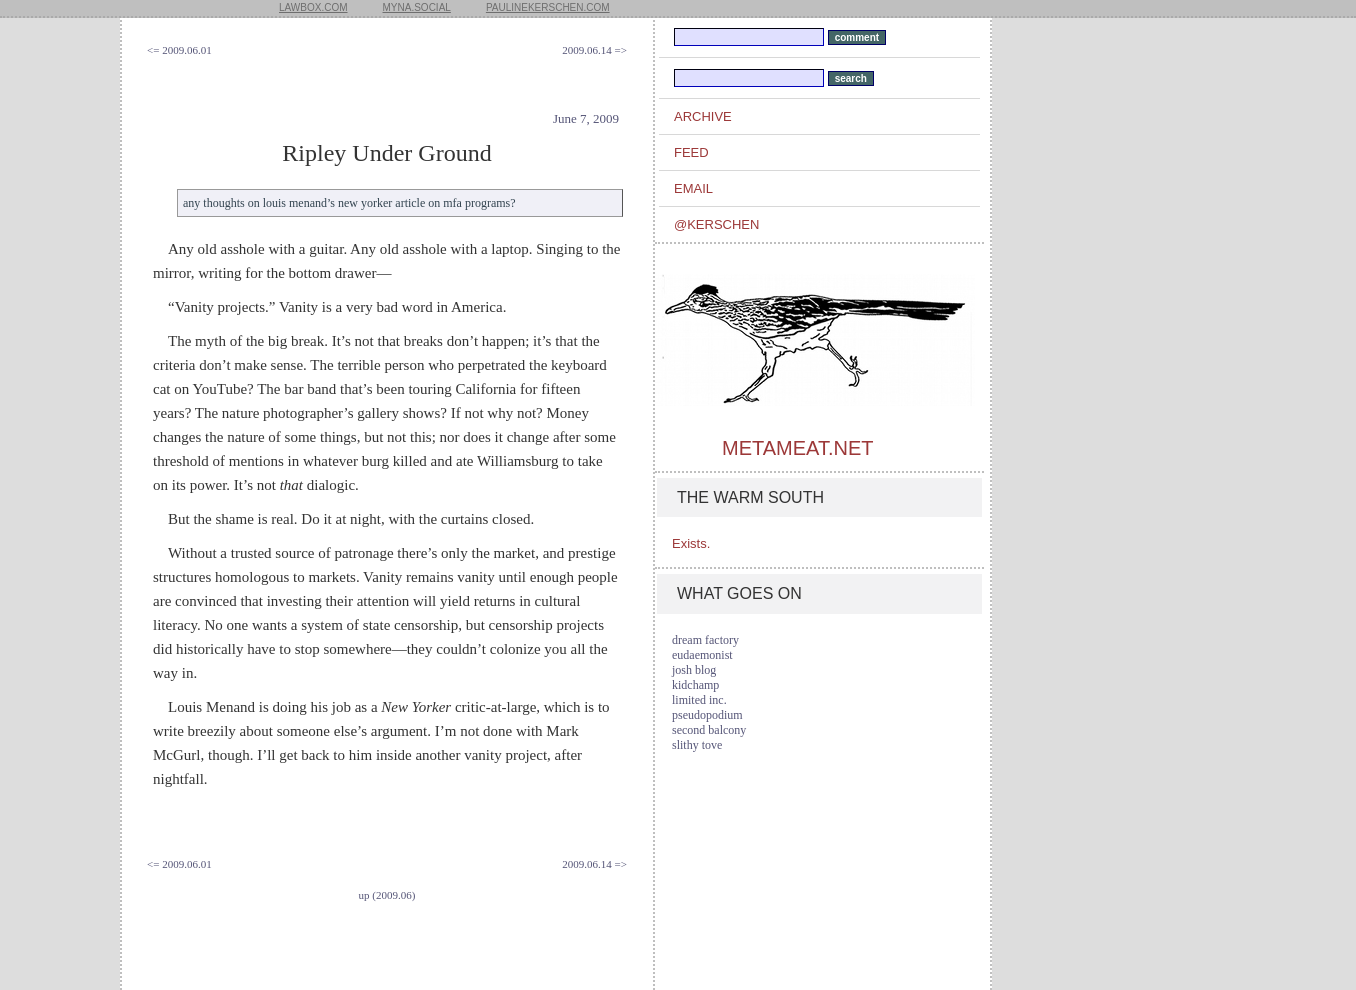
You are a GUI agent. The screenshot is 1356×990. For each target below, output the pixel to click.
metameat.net (797, 448)
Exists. (691, 543)
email (693, 188)
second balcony (709, 730)
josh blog (694, 670)
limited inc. (699, 700)
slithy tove (697, 745)
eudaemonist (702, 655)
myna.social (417, 7)
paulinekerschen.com (548, 7)
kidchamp (695, 685)
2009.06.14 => (594, 50)
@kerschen (716, 224)
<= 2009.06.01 (179, 50)
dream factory (705, 640)
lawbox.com (313, 7)
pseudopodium (707, 715)
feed (691, 152)
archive (703, 116)
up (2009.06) (387, 895)
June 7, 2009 (586, 118)
